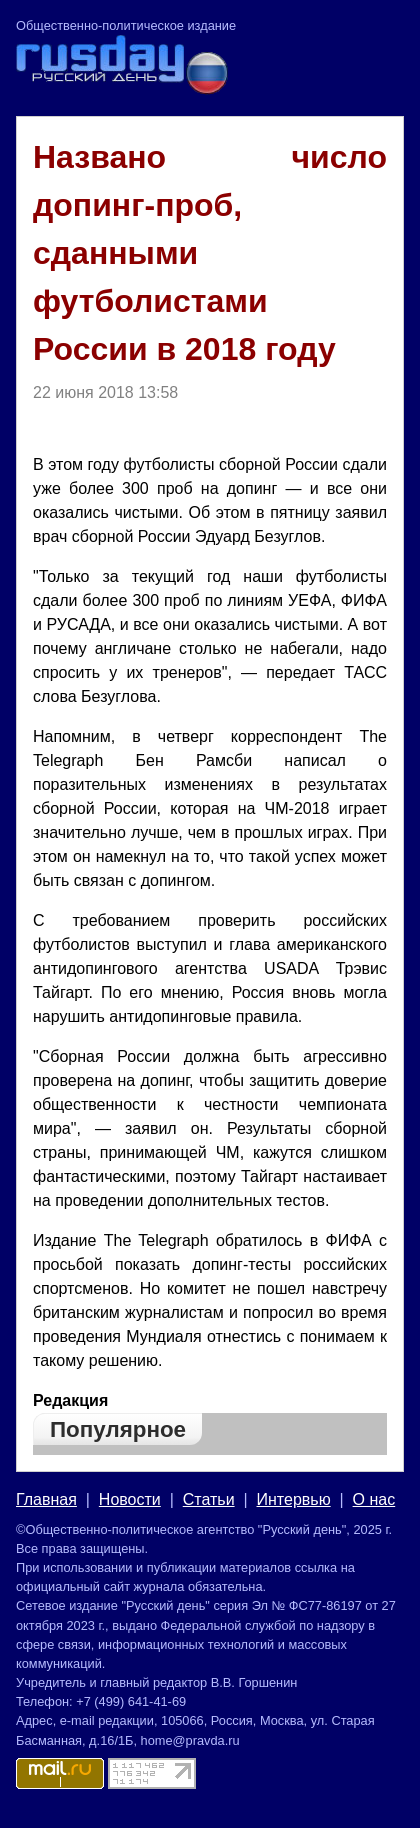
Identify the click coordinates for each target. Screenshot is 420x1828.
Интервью (294, 1499)
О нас (374, 1499)
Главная (46, 1499)
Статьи (209, 1499)
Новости (130, 1499)
